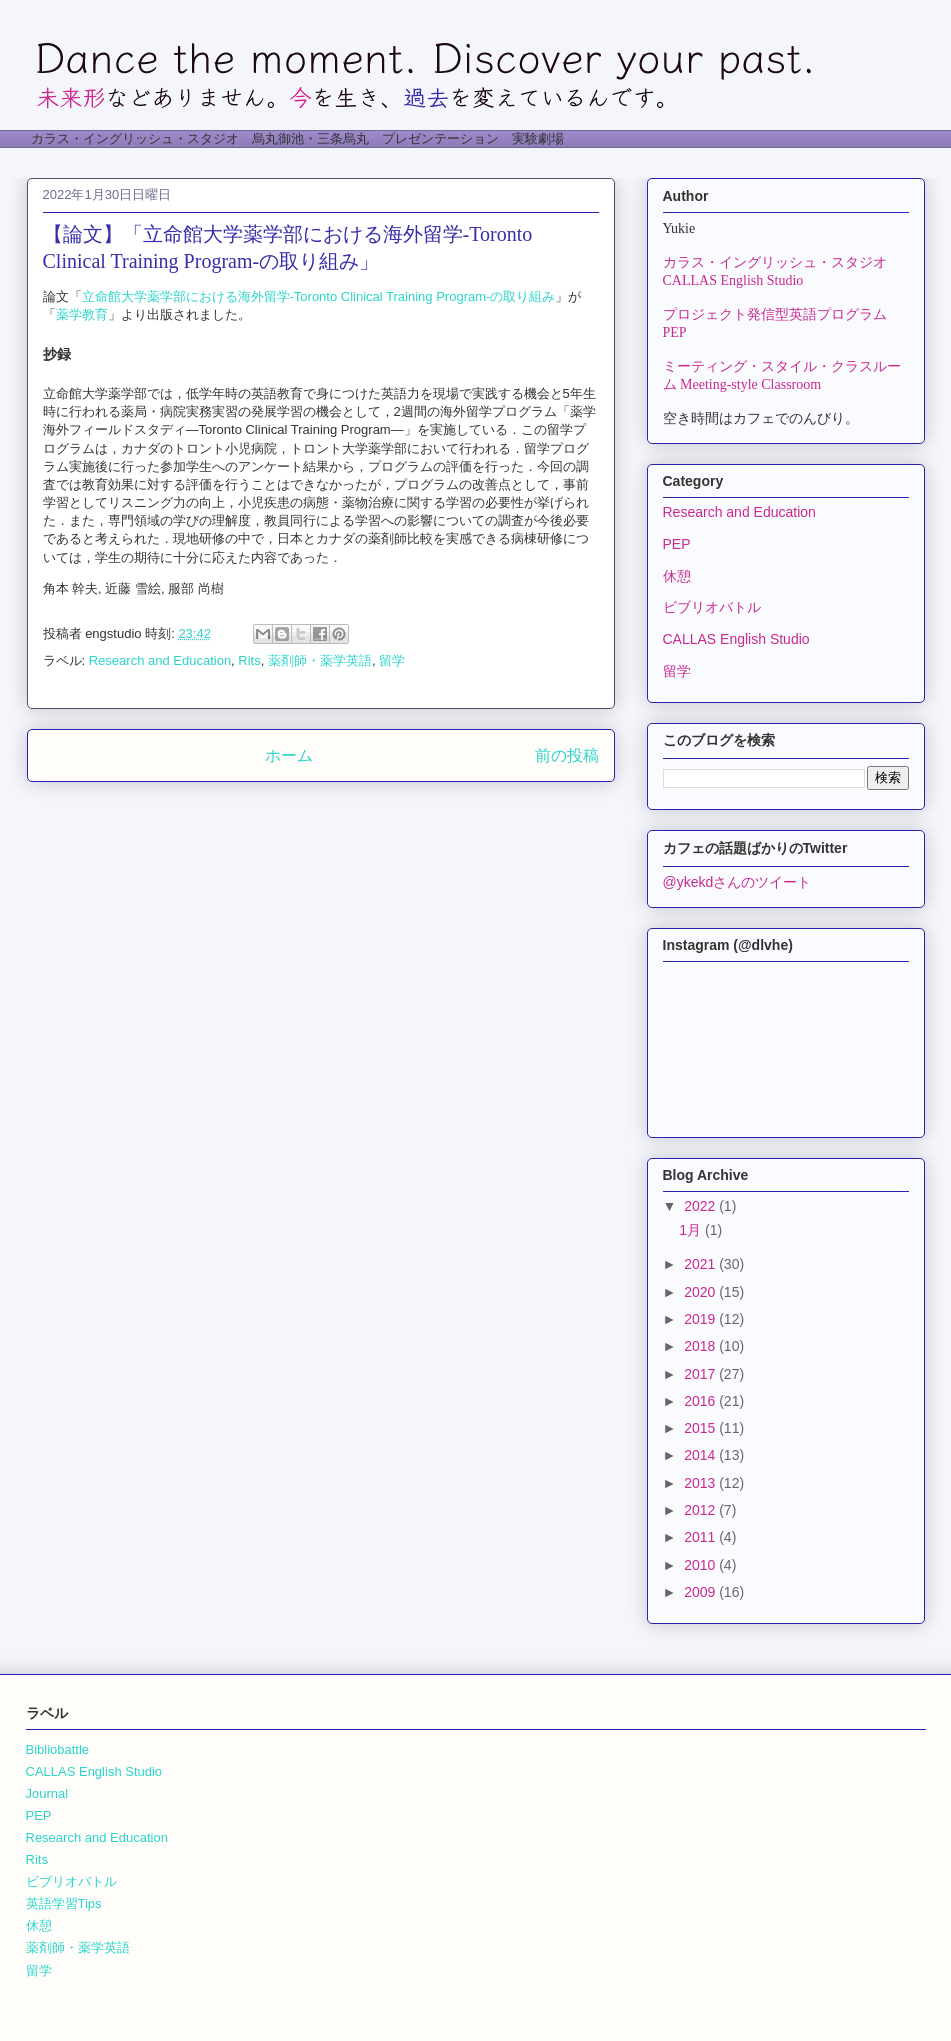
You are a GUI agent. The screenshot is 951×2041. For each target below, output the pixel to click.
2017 (701, 1374)
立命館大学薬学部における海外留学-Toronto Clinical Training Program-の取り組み (319, 296)
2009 (701, 1592)
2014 (701, 1455)
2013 (701, 1483)
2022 (701, 1206)
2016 (701, 1401)
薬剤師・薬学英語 (320, 660)
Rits (249, 660)
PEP (677, 544)
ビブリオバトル (712, 607)
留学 (392, 660)
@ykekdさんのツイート (737, 882)
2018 (701, 1346)
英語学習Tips (64, 1903)
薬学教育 (82, 314)
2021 (701, 1264)
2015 (701, 1428)
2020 (701, 1292)
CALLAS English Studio (736, 639)
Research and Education (160, 660)
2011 (701, 1537)
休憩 (677, 576)
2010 (701, 1565)
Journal (47, 1793)
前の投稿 (567, 755)
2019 (701, 1319)
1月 (692, 1230)
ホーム (289, 755)
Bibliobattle (58, 1749)
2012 (701, 1510)
